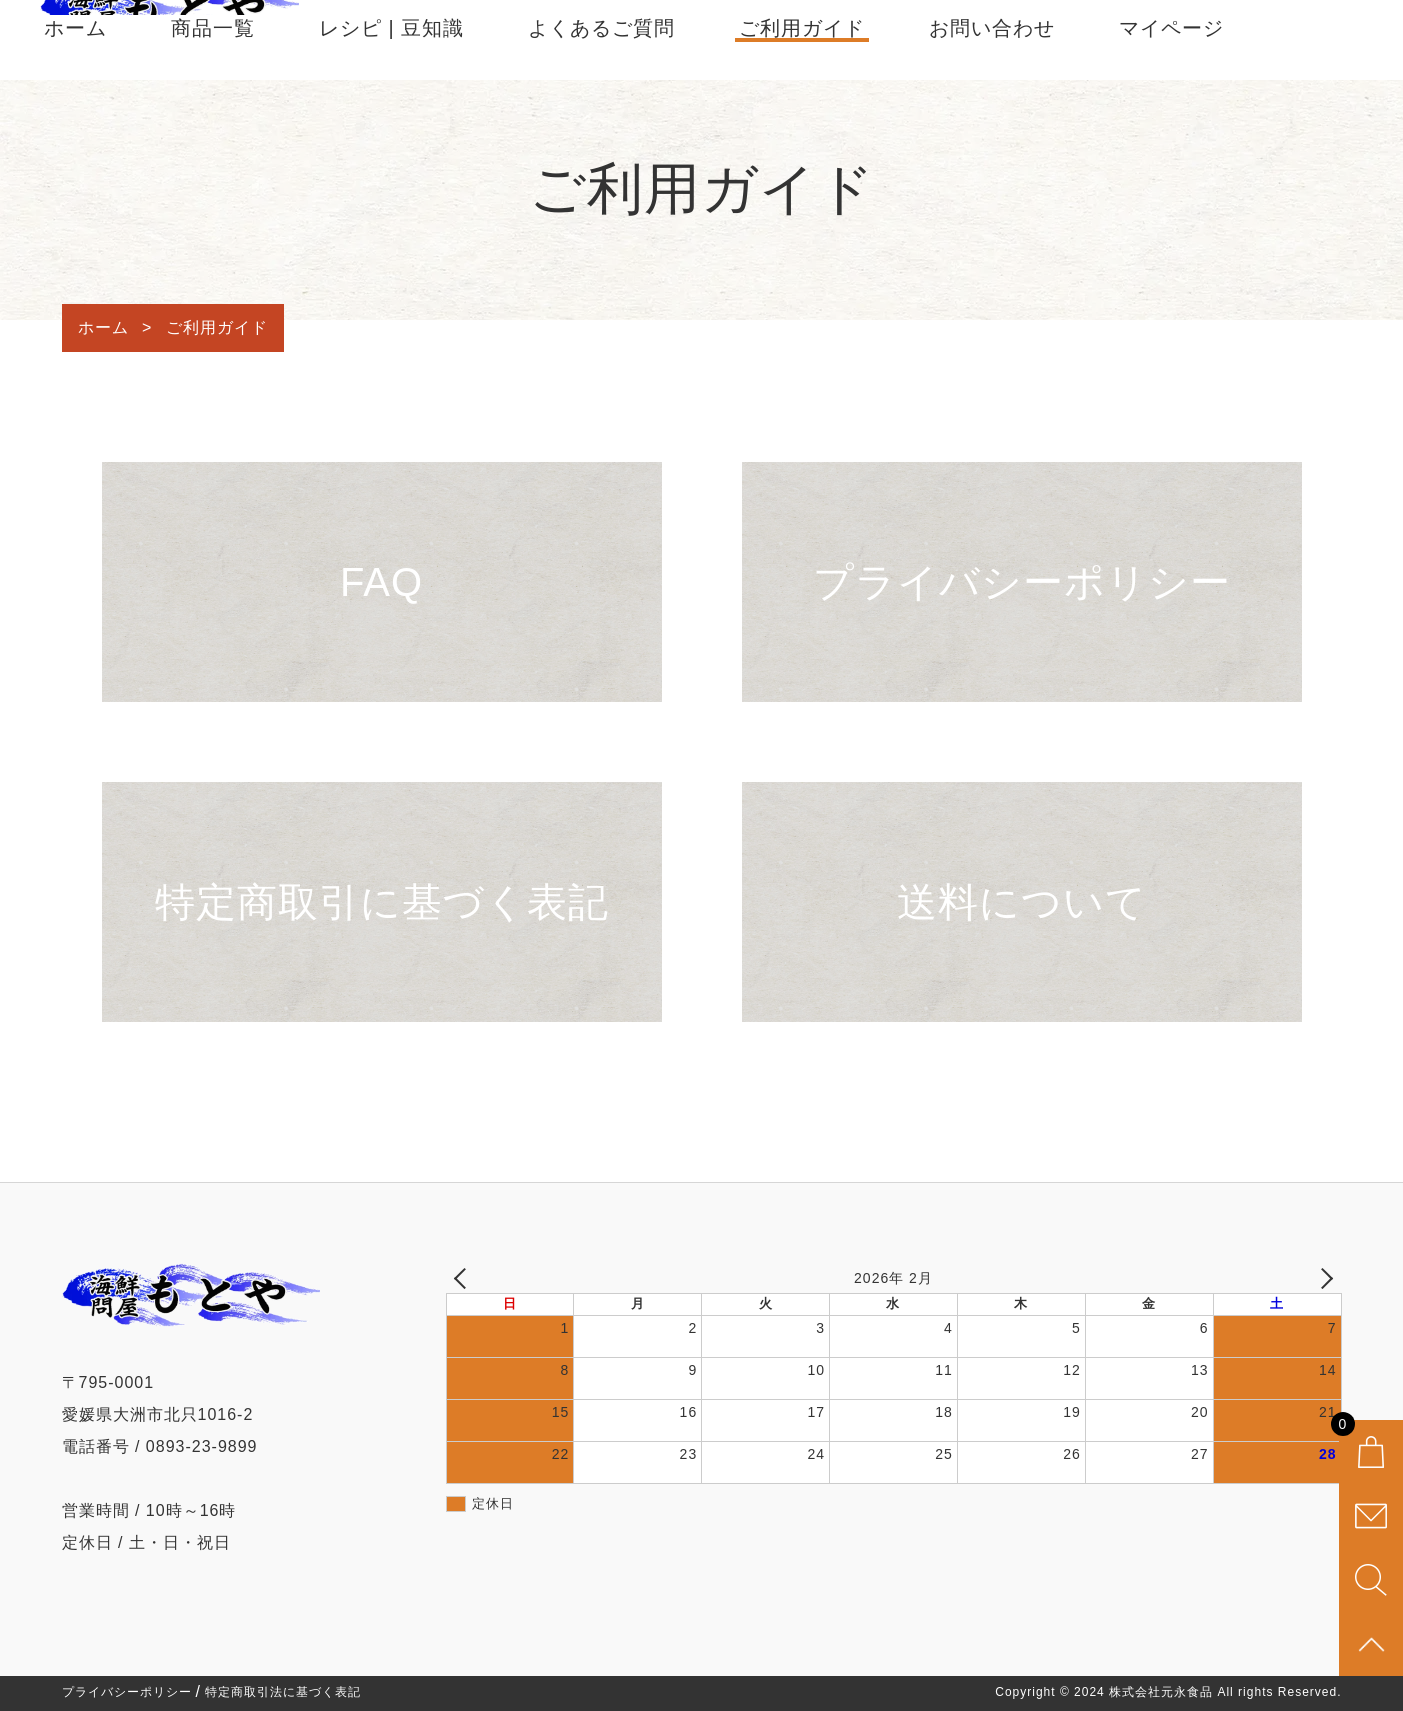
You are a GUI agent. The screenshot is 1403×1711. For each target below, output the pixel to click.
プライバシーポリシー (127, 1692)
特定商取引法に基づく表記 (283, 1692)
